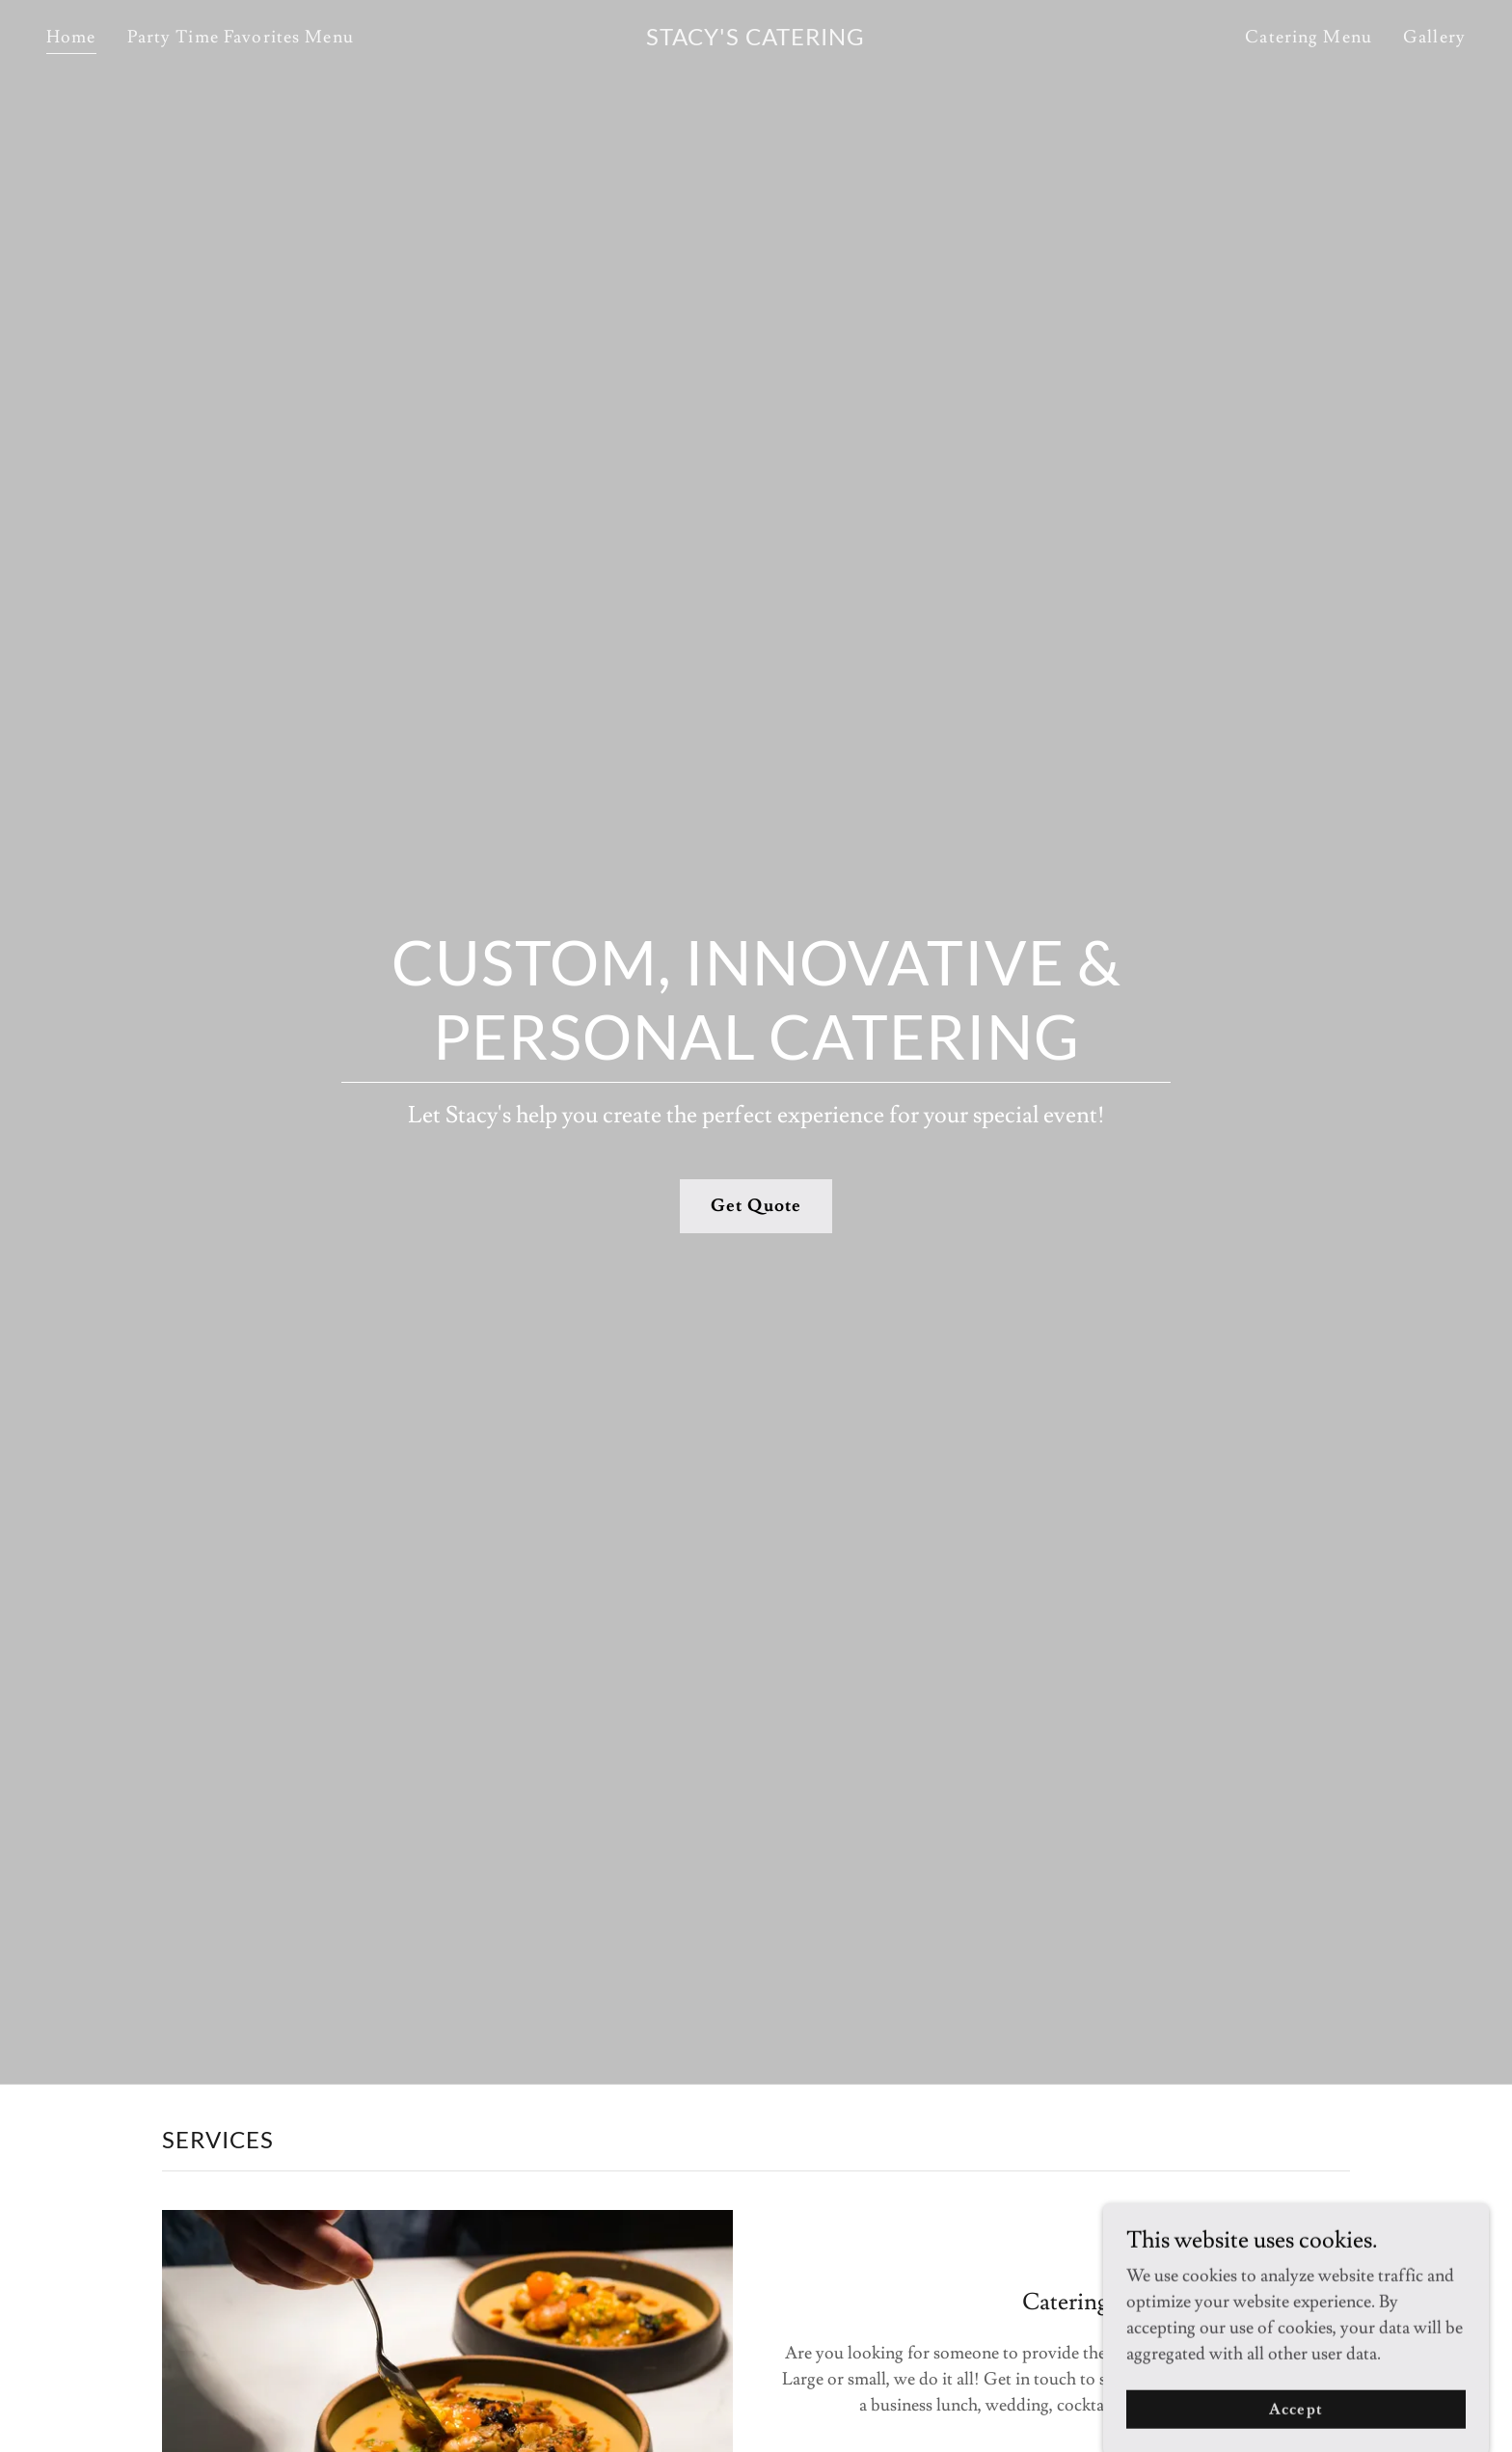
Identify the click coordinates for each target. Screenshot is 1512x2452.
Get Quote (756, 1206)
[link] (756, 40)
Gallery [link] (1434, 37)
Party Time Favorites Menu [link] (240, 37)
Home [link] (71, 37)
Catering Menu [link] (1308, 37)
